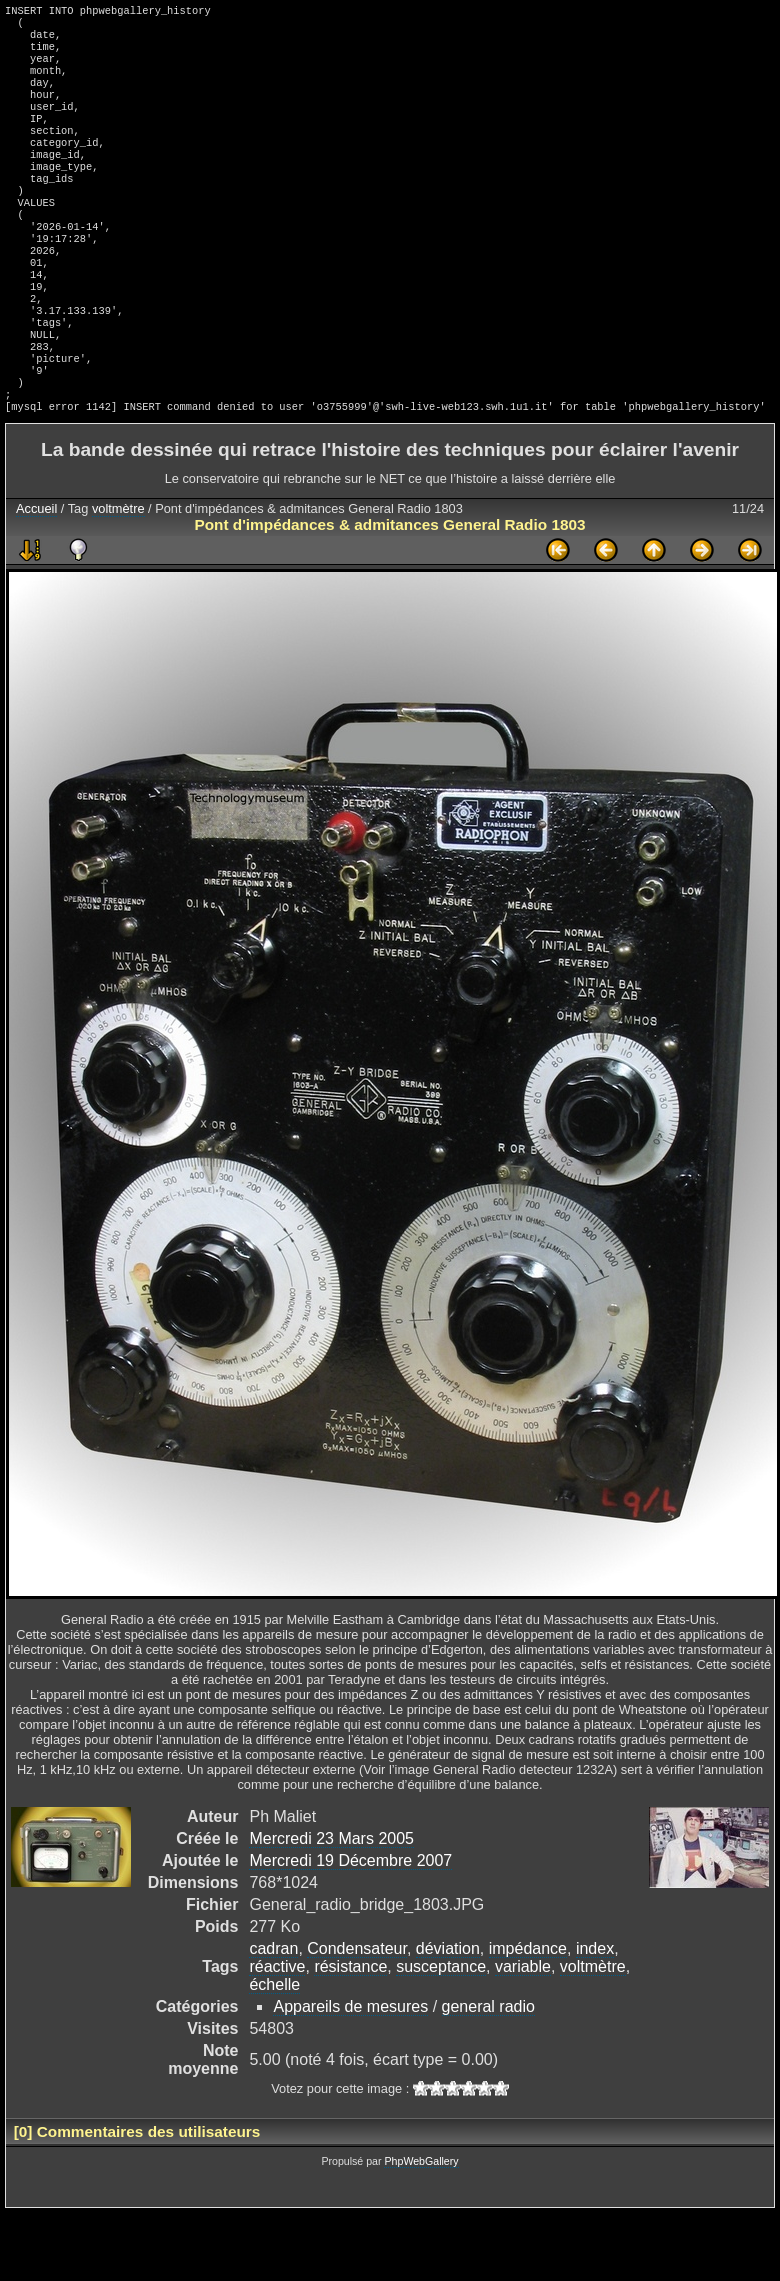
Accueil (36, 576)
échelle (274, 2052)
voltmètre (118, 576)
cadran (273, 2016)
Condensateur (357, 2016)
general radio (488, 2074)
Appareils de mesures (350, 2074)
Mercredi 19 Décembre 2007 (350, 1928)
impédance (528, 2016)
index (595, 2016)
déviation (448, 2016)
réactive (277, 2034)
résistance (350, 2034)
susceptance (441, 2034)
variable (523, 2034)
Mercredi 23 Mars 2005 (331, 1906)
